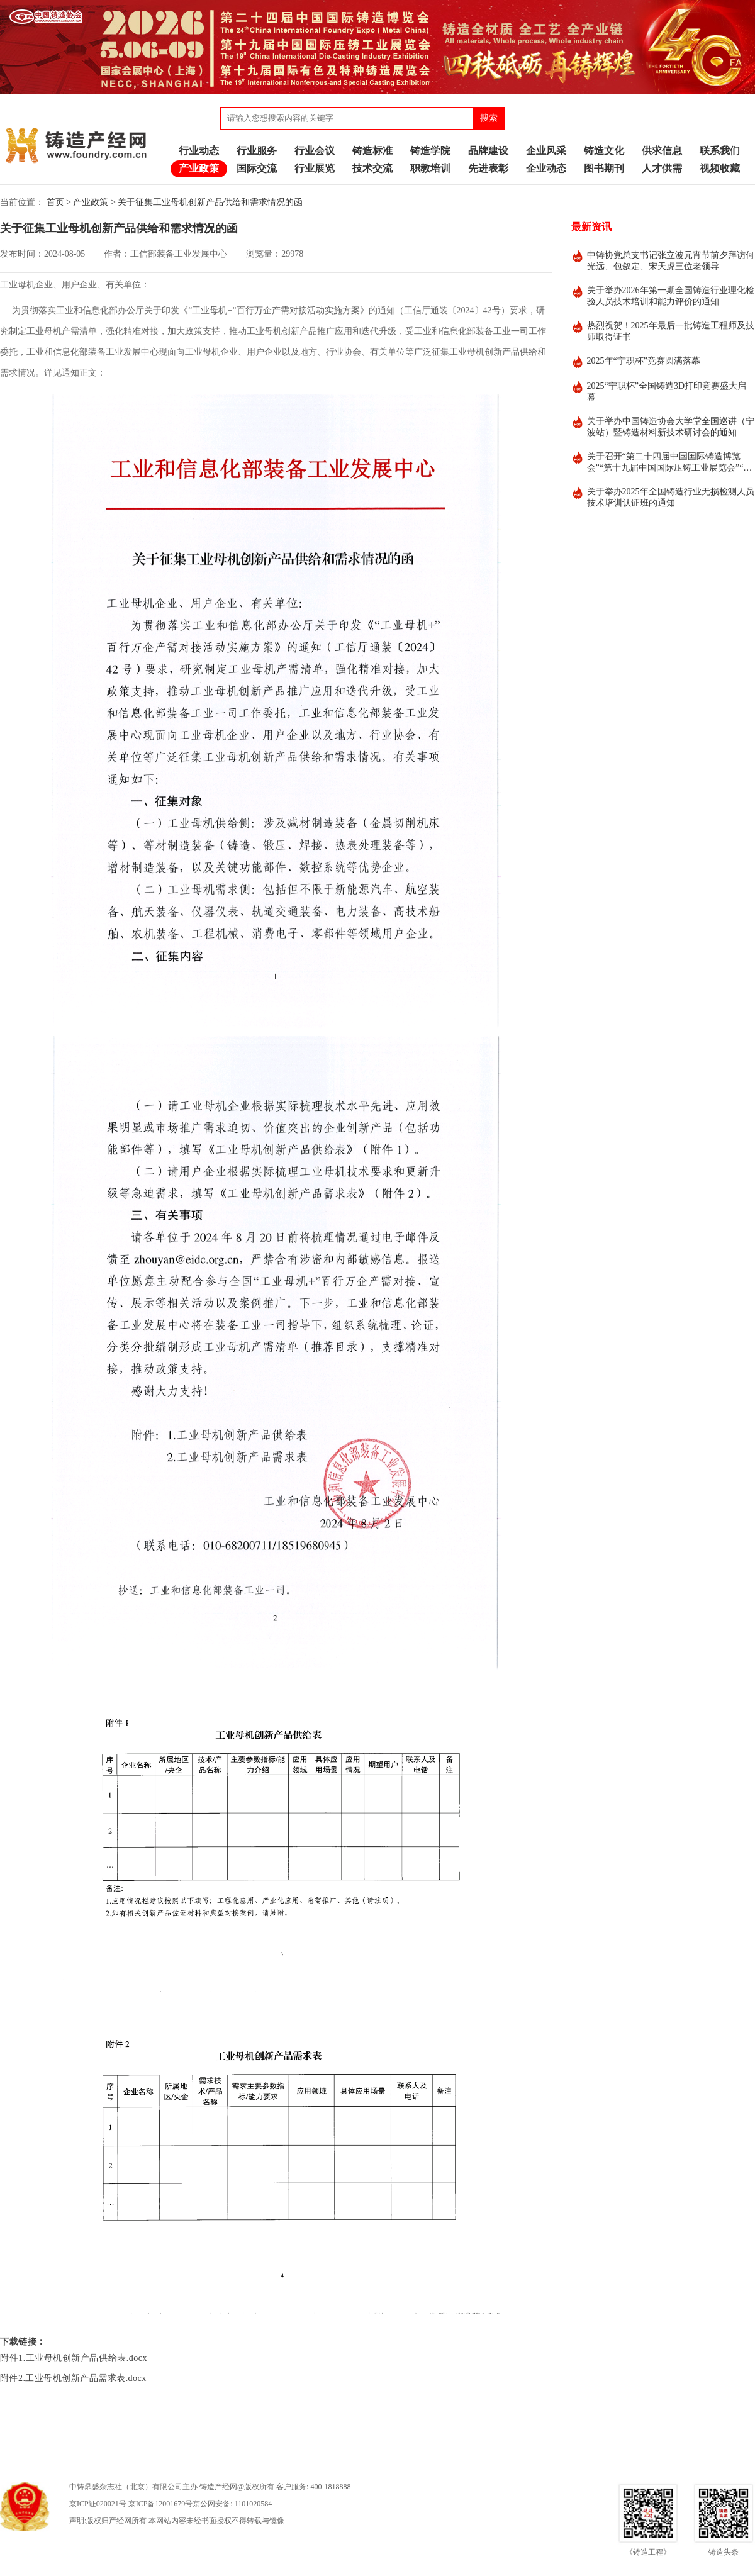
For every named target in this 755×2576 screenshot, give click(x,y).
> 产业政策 (87, 202)
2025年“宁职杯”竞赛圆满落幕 (643, 360)
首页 (55, 202)
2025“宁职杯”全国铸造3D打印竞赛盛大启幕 (667, 391)
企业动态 (546, 168)
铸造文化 (604, 150)
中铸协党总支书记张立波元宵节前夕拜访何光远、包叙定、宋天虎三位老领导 (670, 260)
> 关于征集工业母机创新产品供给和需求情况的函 (207, 202)
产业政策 (199, 168)
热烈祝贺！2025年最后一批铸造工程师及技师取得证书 (670, 331)
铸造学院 (430, 150)
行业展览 (314, 168)
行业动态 (199, 150)
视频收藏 (720, 168)
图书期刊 (604, 168)
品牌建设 (488, 150)
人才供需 (662, 168)
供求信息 (662, 150)
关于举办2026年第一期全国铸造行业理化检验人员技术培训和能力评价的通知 (670, 296)
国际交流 (257, 168)
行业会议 (314, 150)
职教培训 (430, 168)
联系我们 (720, 150)
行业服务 (257, 150)
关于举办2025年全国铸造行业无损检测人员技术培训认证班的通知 (670, 497)
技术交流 (372, 168)
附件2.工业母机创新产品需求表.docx (73, 2378)
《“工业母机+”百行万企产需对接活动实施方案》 (273, 310)
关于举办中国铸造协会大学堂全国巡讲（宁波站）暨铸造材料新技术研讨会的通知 (670, 426)
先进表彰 (488, 168)
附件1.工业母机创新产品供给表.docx (73, 2358)
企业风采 (546, 150)
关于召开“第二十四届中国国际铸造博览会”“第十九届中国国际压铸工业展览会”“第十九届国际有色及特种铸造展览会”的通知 (669, 463)
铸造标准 (372, 150)
